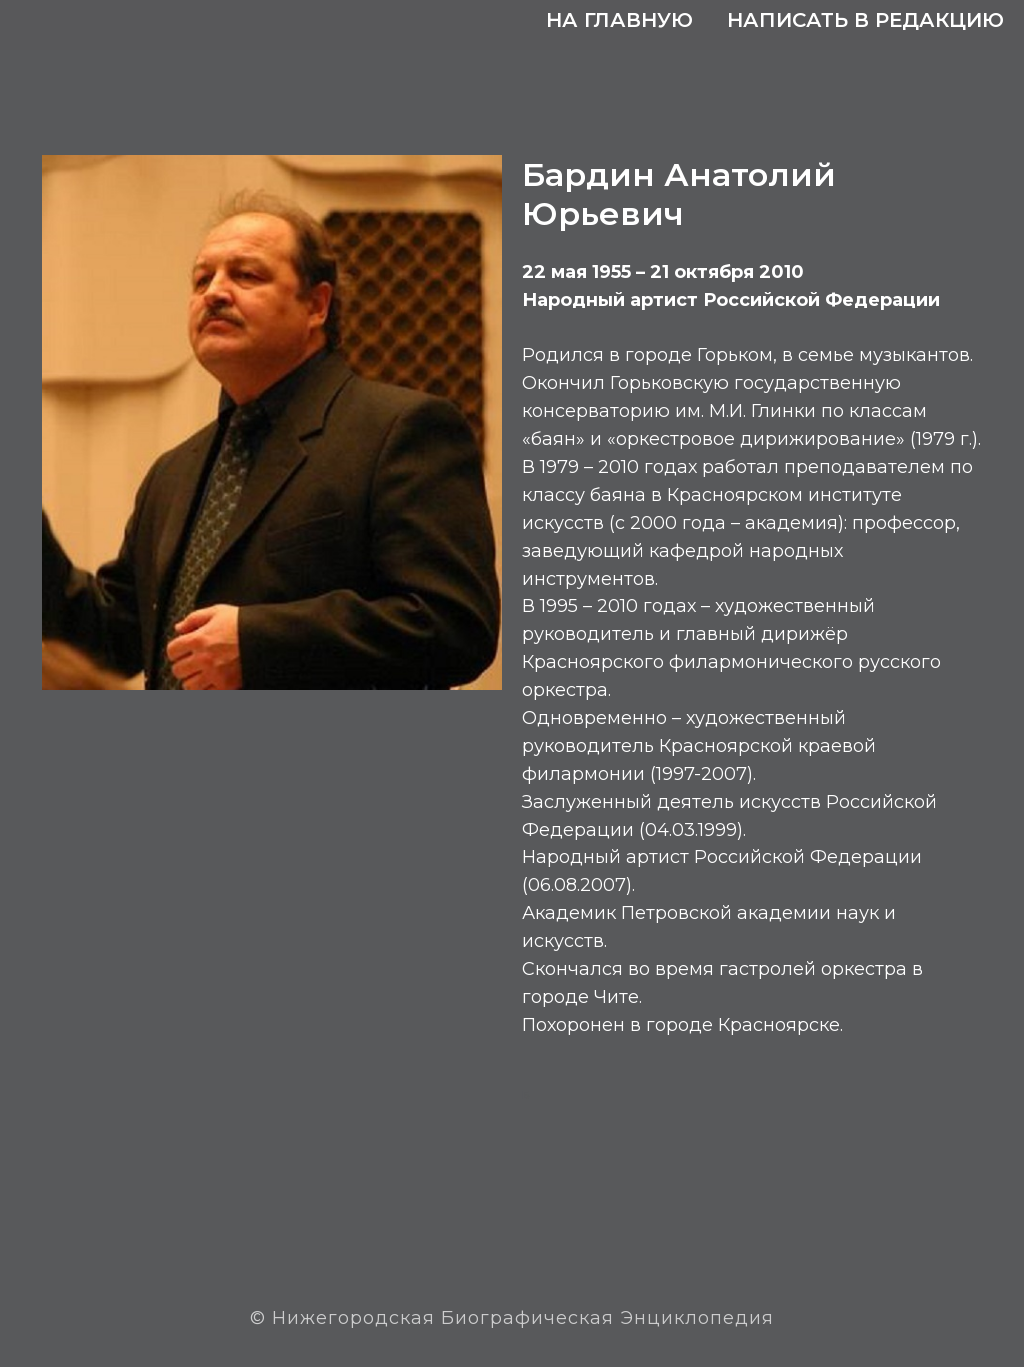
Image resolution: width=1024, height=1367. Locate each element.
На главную (619, 20)
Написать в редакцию (865, 20)
